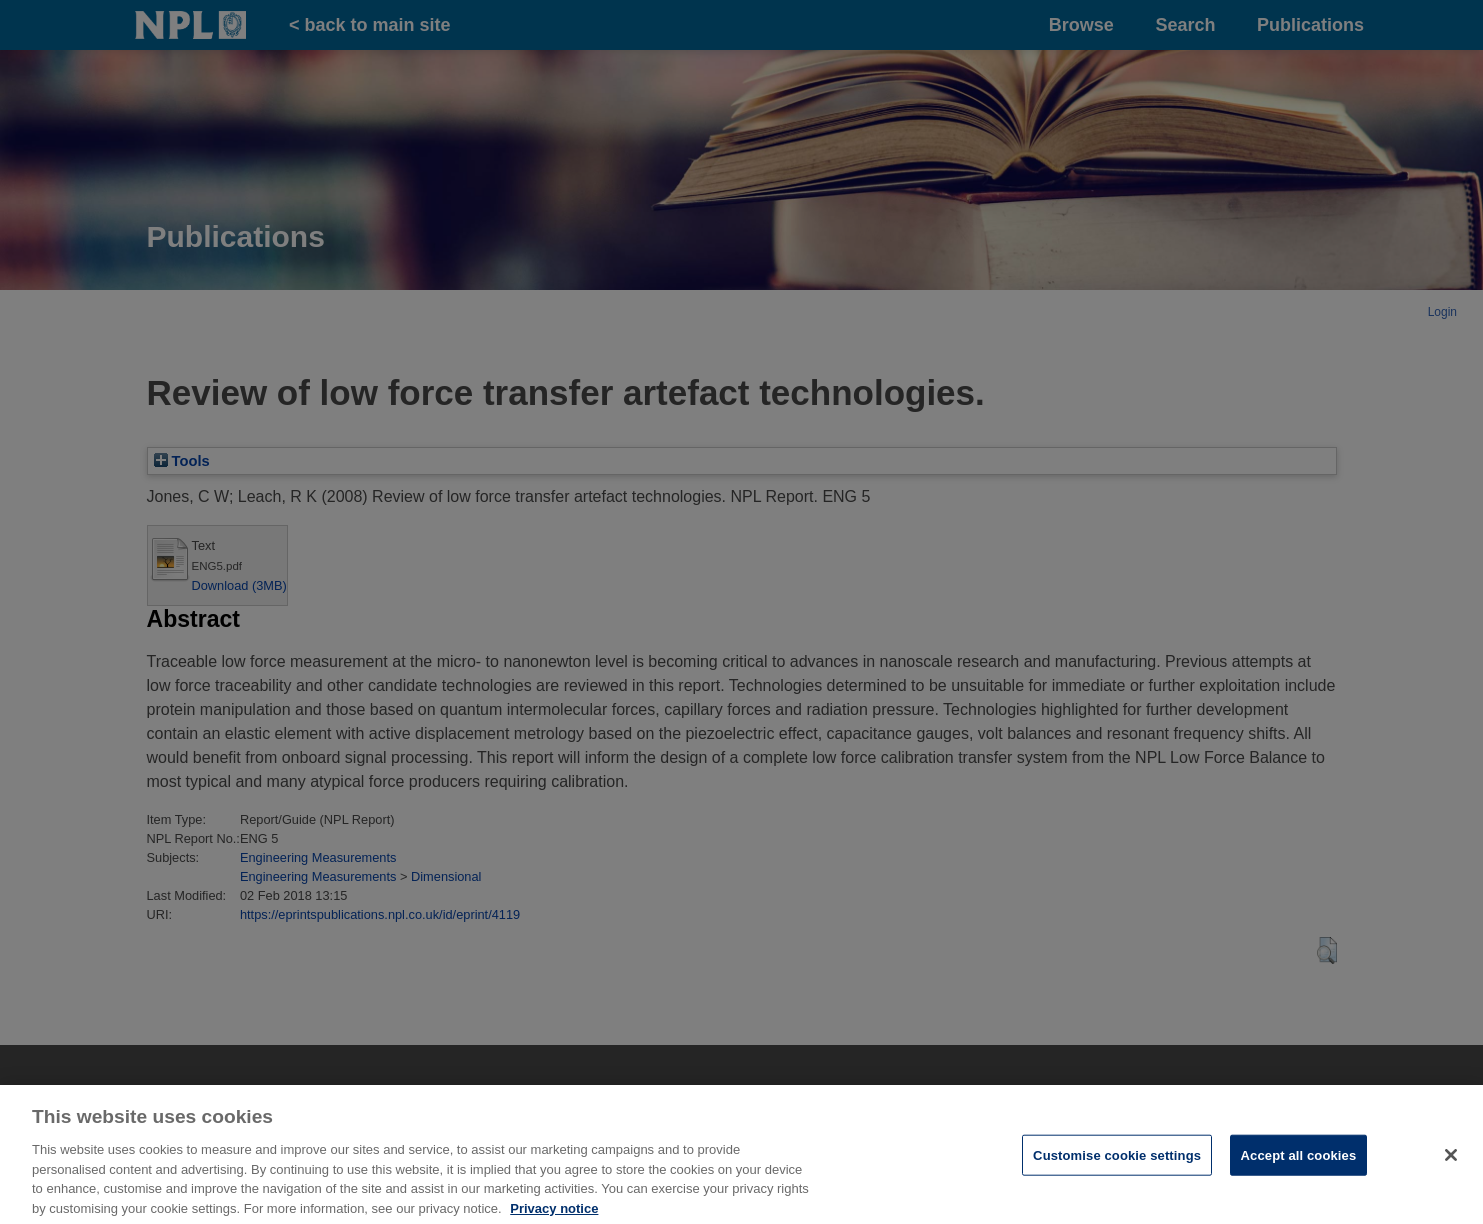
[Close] (1451, 1161)
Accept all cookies (1299, 1161)
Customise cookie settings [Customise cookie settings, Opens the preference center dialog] (1117, 1161)
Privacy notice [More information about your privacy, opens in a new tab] (554, 1214)
